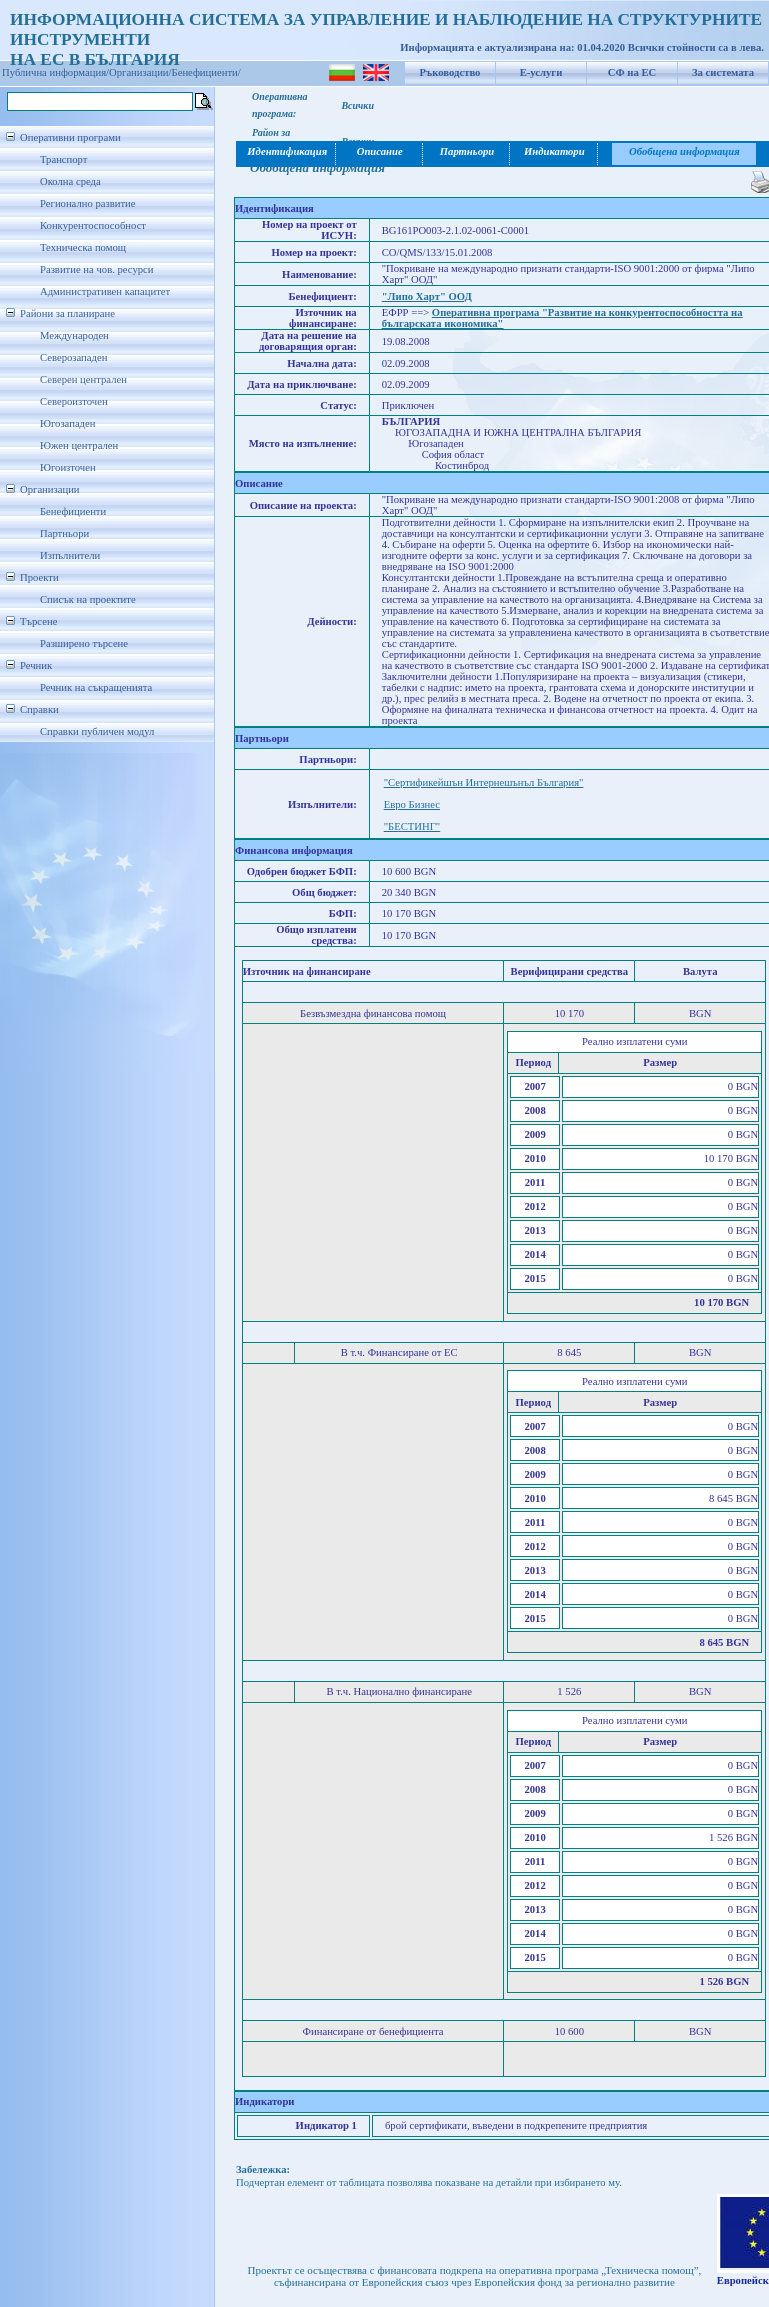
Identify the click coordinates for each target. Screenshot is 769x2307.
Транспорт (63, 159)
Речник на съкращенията (96, 687)
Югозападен (67, 423)
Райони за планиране (67, 313)
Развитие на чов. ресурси (97, 269)
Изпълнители (70, 555)
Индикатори (554, 151)
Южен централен (79, 445)
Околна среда (70, 181)
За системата (723, 72)
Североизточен (74, 401)
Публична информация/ (55, 72)
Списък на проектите (88, 599)
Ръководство (450, 72)
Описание (380, 151)
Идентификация (286, 151)
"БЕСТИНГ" (412, 826)
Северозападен (73, 357)
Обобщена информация (684, 151)
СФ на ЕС (632, 72)
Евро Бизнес (412, 804)
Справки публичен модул (97, 731)
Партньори (64, 533)
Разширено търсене (84, 643)
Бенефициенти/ (206, 72)
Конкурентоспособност (93, 225)
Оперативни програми (70, 137)
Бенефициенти (73, 511)
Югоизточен (68, 467)
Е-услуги (541, 72)
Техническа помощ (83, 247)
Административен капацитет (105, 291)
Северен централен (83, 379)
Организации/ (140, 72)
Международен (74, 335)
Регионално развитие (88, 203)
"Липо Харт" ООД (427, 296)
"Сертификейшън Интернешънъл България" (484, 782)
